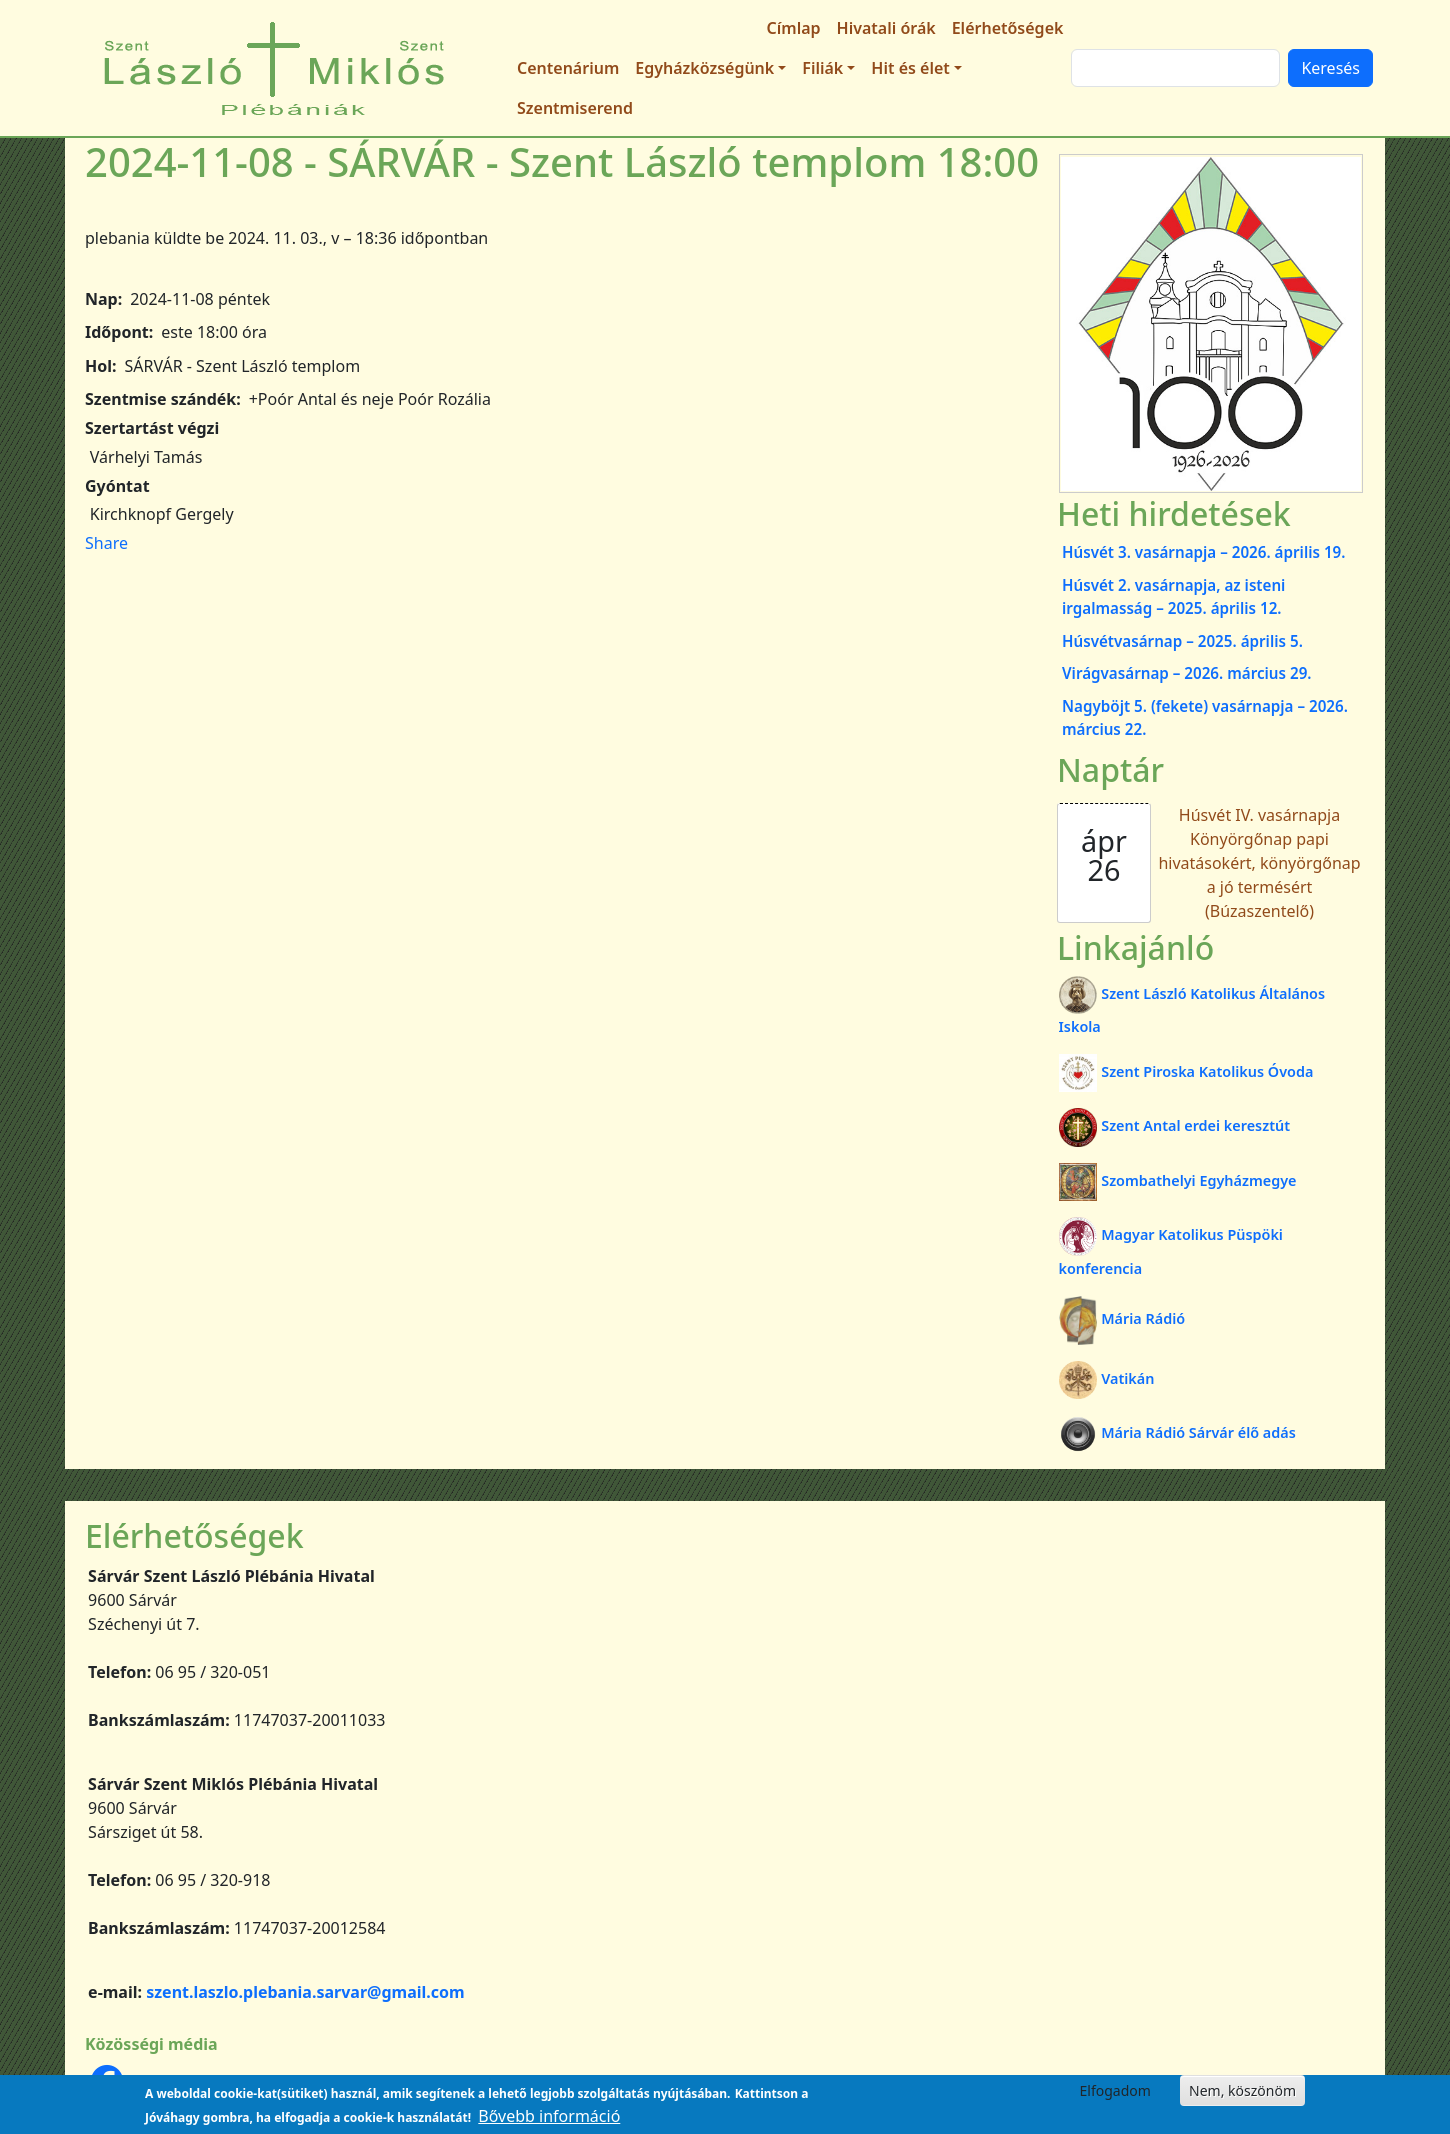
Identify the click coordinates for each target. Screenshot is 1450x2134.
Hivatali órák (886, 28)
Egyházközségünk (704, 68)
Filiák (822, 68)
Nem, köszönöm (1242, 2090)
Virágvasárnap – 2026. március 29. (1187, 673)
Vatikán (1107, 1378)
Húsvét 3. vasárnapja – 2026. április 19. (1203, 552)
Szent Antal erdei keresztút (1174, 1125)
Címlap (794, 28)
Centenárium (568, 68)
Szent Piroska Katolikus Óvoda (1186, 1071)
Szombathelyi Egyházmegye (1178, 1180)
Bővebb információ (549, 2116)
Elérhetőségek (1008, 28)
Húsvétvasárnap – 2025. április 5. (1182, 641)
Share (106, 543)
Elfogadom (1115, 2090)
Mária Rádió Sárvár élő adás (1177, 1432)
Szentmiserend (575, 108)
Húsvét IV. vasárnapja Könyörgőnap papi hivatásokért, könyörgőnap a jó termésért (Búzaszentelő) (1259, 863)
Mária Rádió (1122, 1318)
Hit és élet (910, 68)
